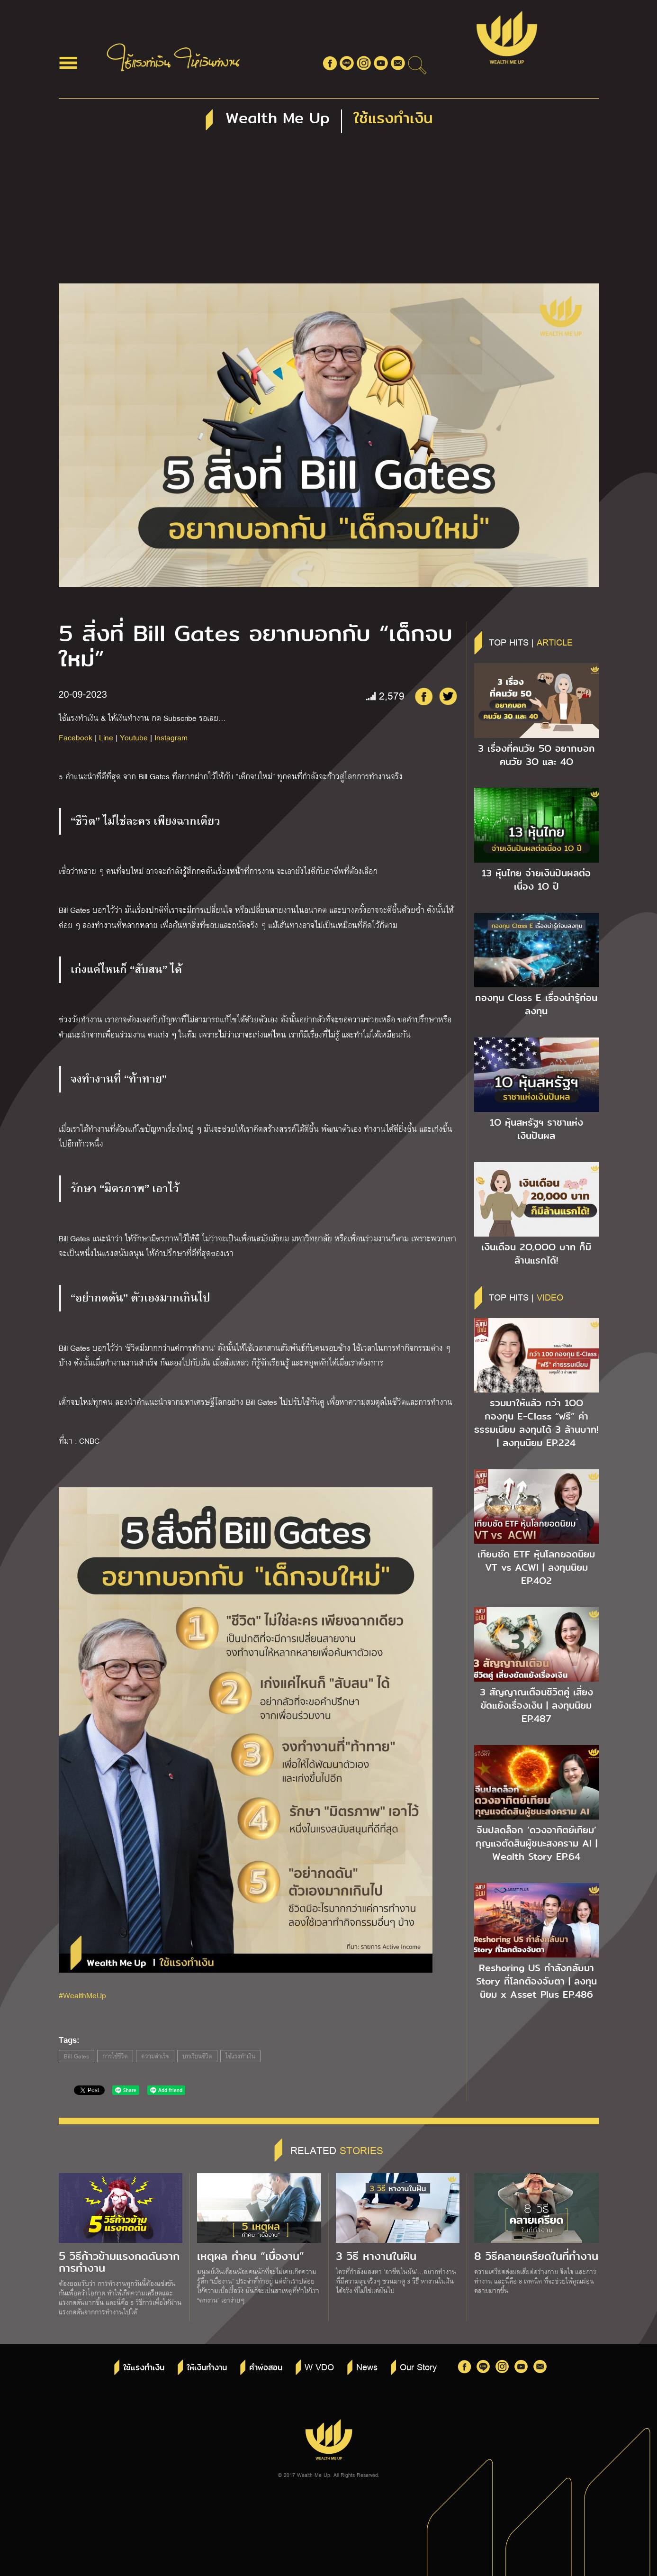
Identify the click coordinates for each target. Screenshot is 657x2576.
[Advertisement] (329, 212)
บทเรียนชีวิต (197, 2056)
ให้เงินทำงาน (207, 2368)
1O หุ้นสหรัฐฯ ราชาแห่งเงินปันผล (536, 1129)
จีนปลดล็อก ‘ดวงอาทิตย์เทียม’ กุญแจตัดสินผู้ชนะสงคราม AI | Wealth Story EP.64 (536, 1843)
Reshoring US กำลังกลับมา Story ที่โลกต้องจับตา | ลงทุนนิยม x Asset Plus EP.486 (536, 1981)
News (367, 2366)
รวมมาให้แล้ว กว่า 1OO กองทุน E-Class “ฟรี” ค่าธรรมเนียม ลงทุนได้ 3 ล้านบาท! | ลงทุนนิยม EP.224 (536, 1422)
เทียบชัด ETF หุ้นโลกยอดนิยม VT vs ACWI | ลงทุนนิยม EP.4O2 (536, 1567)
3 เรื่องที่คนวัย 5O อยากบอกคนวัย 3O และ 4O (536, 755)
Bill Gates (76, 2056)
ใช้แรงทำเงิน (240, 2056)
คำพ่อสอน (265, 2368)
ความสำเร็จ (155, 2056)
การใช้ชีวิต (115, 2056)
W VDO (319, 2366)
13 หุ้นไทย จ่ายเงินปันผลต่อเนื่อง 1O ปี (536, 879)
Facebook (75, 737)
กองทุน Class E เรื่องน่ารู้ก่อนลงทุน (536, 1004)
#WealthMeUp (82, 1995)
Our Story (418, 2366)
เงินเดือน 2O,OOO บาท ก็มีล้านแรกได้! (536, 1253)
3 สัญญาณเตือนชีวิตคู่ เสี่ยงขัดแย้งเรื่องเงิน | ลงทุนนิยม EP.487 (536, 1705)
